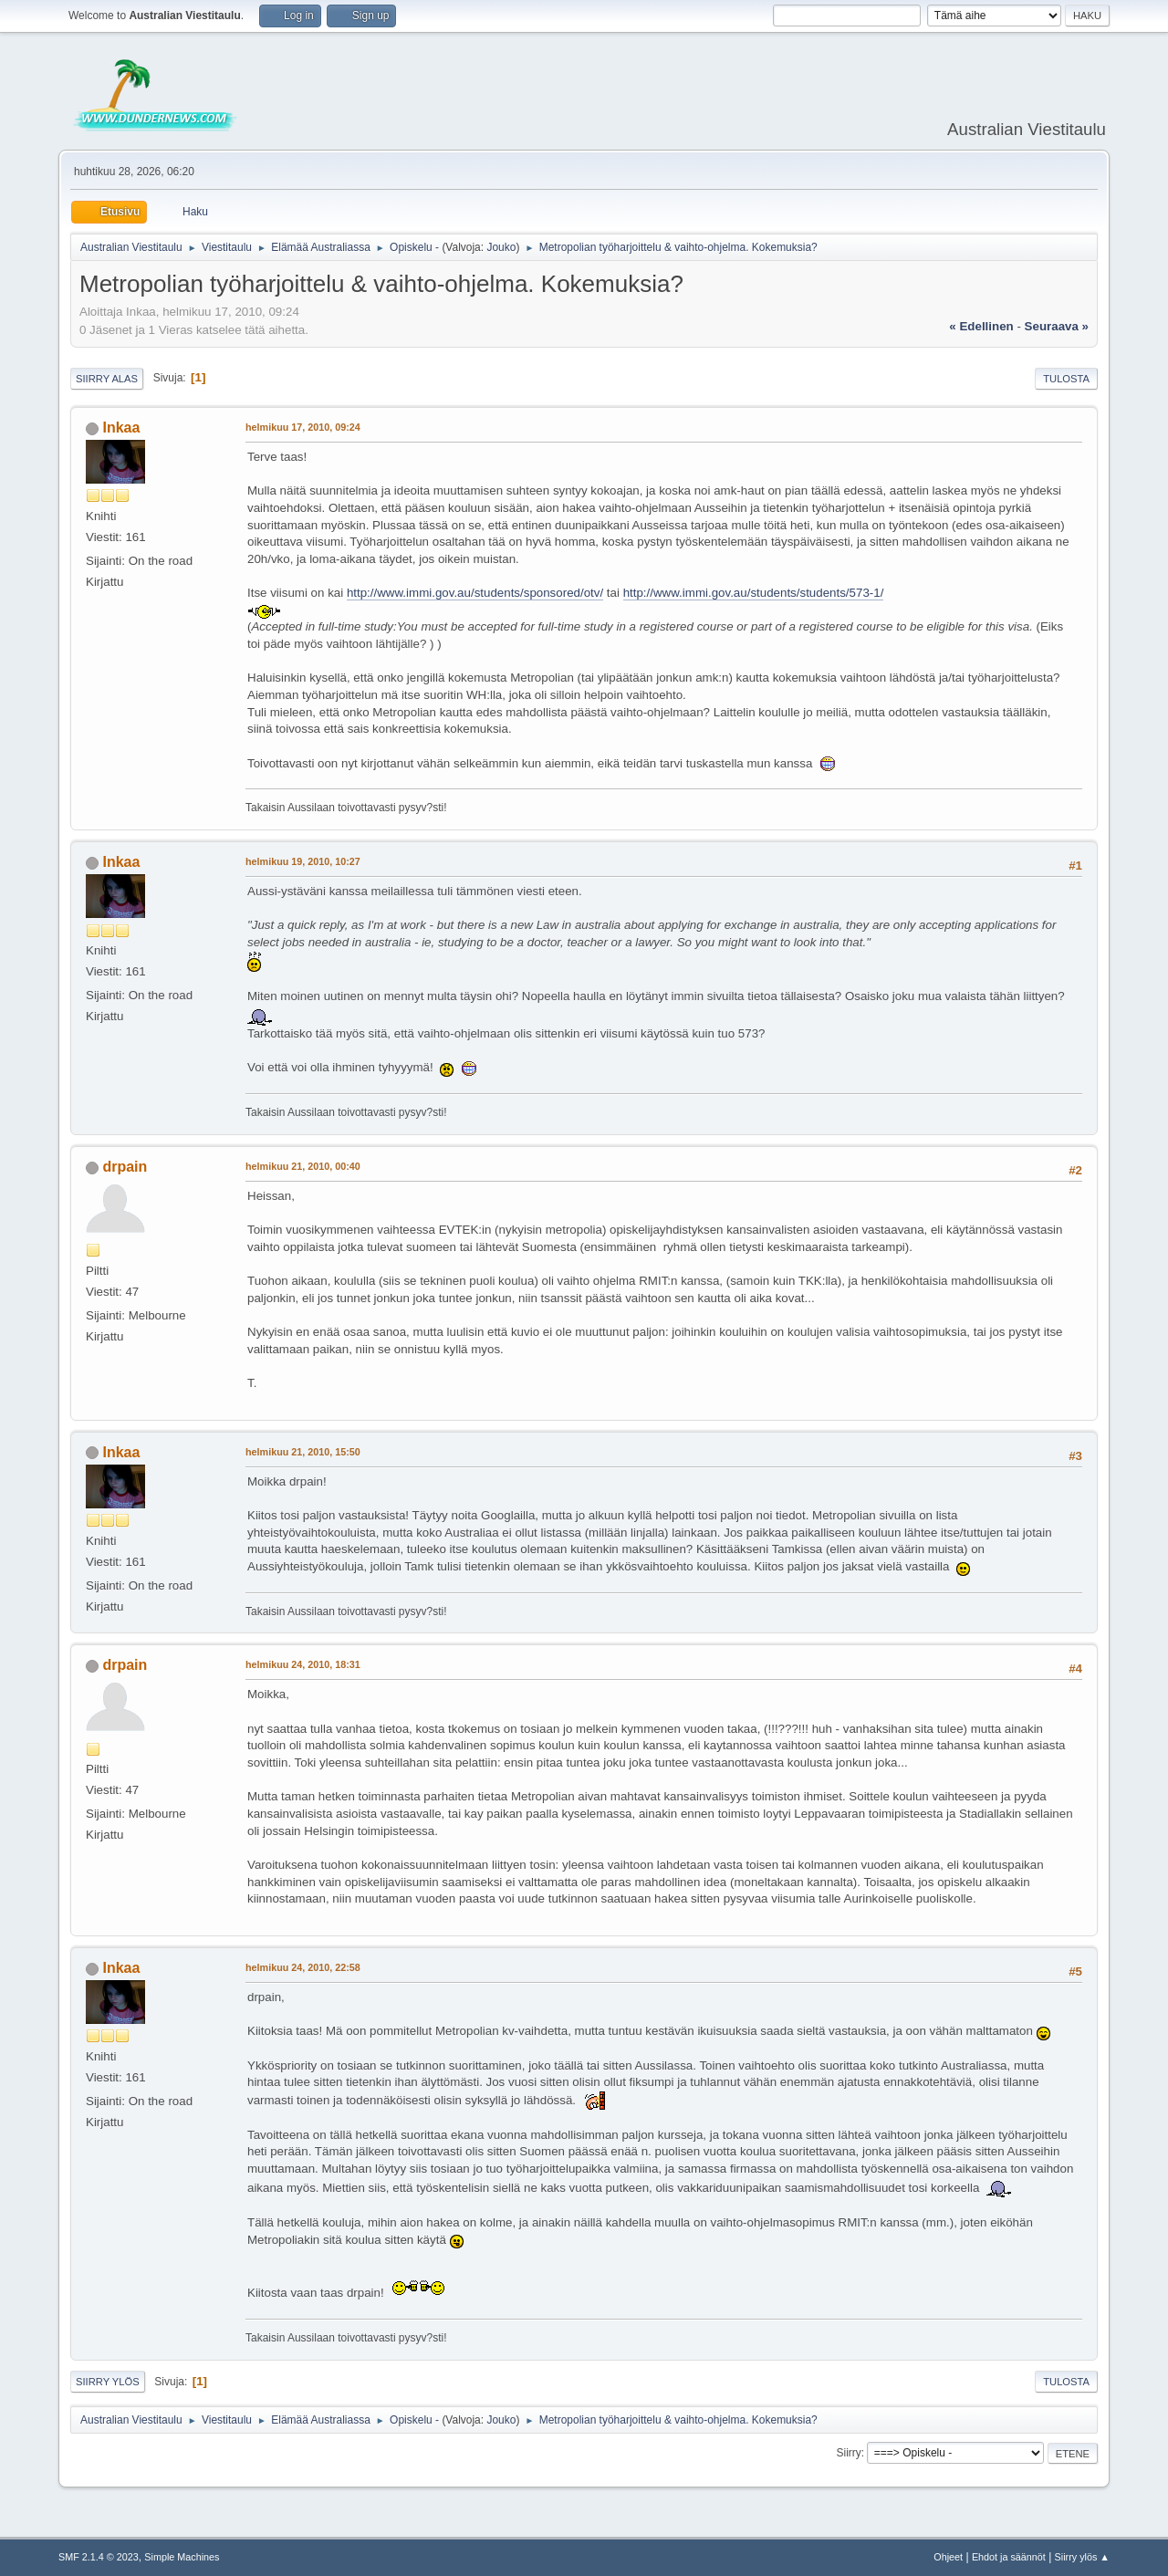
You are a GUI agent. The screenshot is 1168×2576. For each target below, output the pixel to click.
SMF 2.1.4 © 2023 (98, 2556)
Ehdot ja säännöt (1009, 2556)
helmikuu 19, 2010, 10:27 (302, 861)
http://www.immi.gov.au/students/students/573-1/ (753, 593)
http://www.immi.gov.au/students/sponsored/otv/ (475, 593)
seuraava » (1057, 326)
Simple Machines (181, 2556)
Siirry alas (107, 378)
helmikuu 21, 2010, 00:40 (302, 1166)
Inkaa (121, 427)
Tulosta (1066, 378)
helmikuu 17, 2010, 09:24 (302, 427)
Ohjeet (948, 2556)
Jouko (501, 247)
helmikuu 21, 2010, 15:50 (302, 1451)
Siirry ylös (108, 2381)
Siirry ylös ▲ (1082, 2556)
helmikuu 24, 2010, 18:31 (302, 1664)
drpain (124, 1166)
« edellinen (981, 326)
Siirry (848, 2452)
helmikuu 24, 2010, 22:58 (302, 1967)
